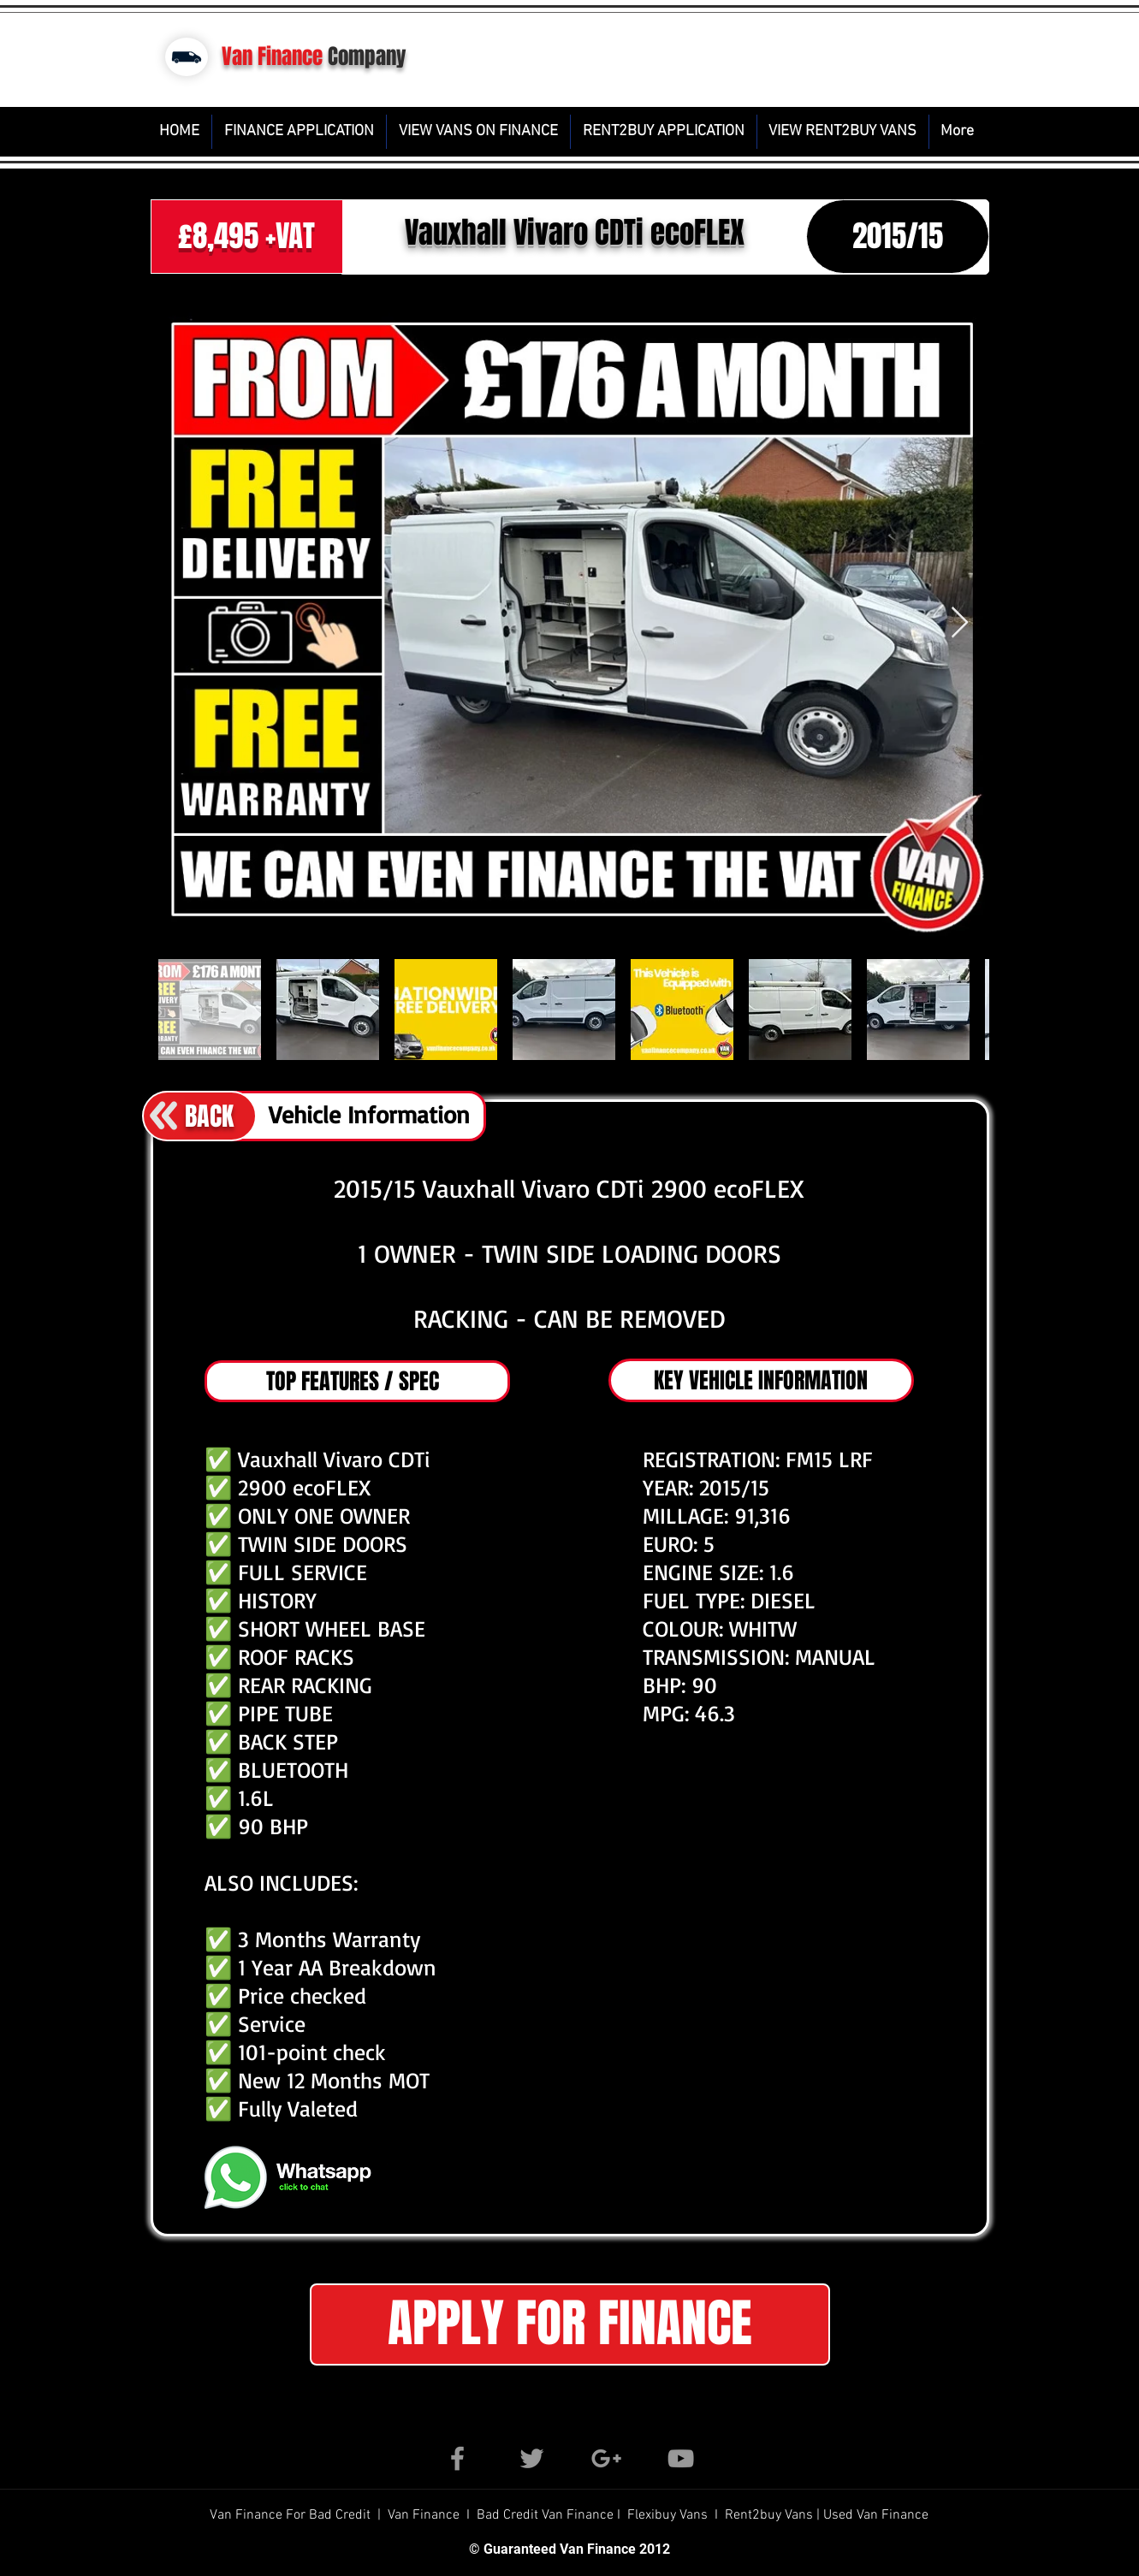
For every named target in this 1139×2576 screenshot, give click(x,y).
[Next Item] (960, 623)
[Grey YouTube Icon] (681, 2458)
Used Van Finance (875, 2515)
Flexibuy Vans (667, 2515)
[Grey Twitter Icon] (532, 2458)
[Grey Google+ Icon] (606, 2458)
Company (367, 56)
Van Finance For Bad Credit (292, 2515)
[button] (570, 2324)
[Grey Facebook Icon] (457, 2458)
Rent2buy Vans (770, 2515)
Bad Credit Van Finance (545, 2515)
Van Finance (272, 56)
